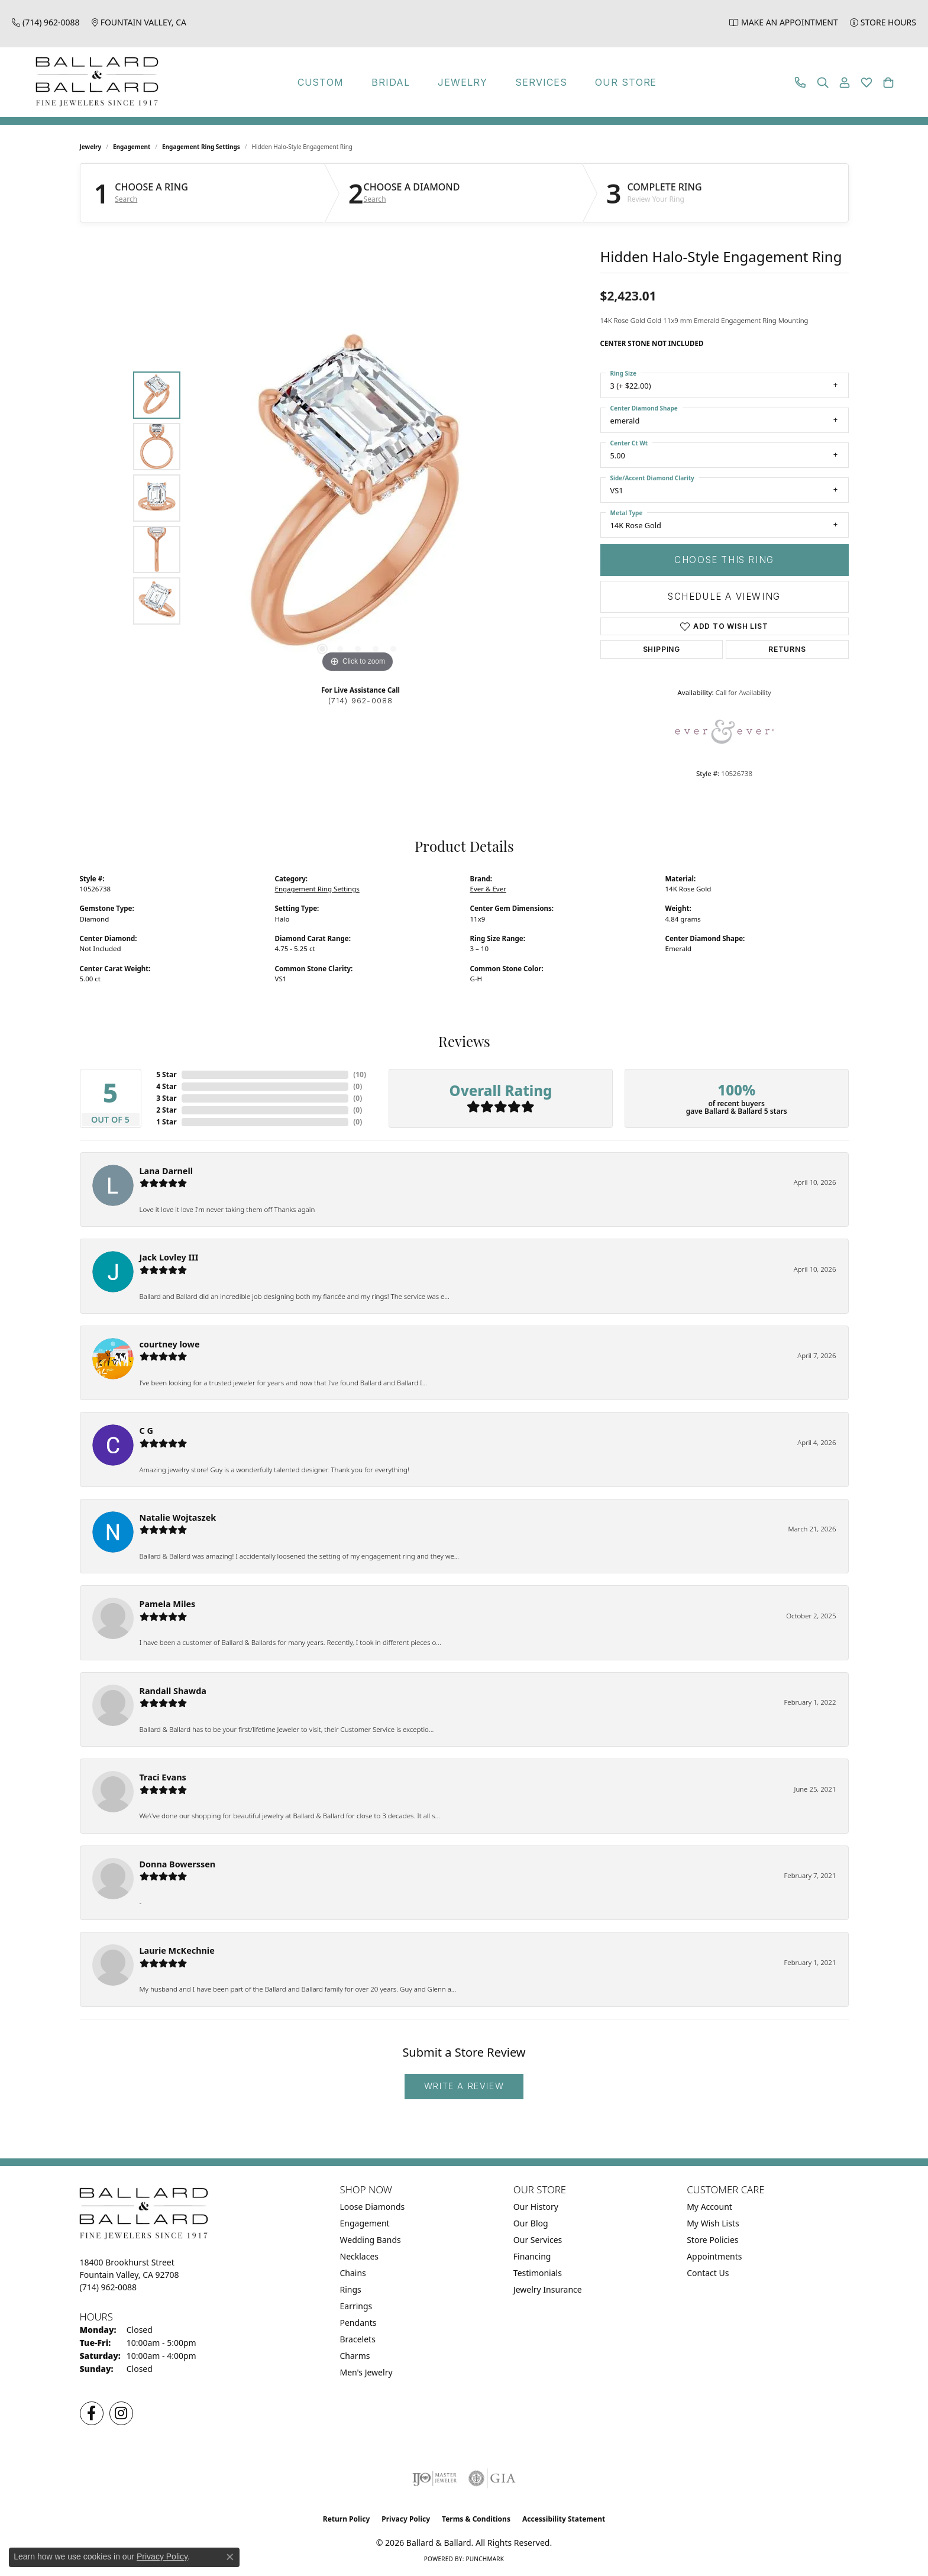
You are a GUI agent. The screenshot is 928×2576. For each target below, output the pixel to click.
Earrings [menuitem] (356, 2306)
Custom (321, 82)
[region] (357, 498)
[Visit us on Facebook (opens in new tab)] (92, 2413)
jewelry (91, 147)
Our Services (537, 2239)
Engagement (131, 147)
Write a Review (464, 2086)
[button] (822, 82)
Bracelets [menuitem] (358, 2339)
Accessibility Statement (563, 2519)
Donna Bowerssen (178, 1864)
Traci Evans (163, 1777)
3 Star (166, 1098)
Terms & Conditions (476, 2519)
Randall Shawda (173, 1690)
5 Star (166, 1074)
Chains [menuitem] (353, 2272)
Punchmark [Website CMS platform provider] (484, 2559)
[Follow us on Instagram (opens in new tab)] (121, 2413)
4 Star (166, 1086)
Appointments (714, 2256)
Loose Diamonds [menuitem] (372, 2206)
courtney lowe (170, 1344)
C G (146, 1430)
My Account (709, 2206)
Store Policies (712, 2239)
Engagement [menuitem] (365, 2223)
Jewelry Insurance (547, 2289)
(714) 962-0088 (360, 700)
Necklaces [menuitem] (359, 2256)
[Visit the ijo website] (434, 2478)
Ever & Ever (488, 888)
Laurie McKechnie (177, 1950)
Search (126, 199)
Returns (787, 649)
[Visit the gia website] (492, 2478)
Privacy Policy (405, 2519)
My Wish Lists (713, 2223)
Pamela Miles (168, 1603)
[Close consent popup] (230, 2557)
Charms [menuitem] (355, 2355)
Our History (535, 2206)
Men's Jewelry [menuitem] (366, 2372)
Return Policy (346, 2519)
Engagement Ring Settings (201, 147)
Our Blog (530, 2223)
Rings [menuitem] (350, 2289)
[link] (46, 22)
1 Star (166, 1122)
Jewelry (462, 82)
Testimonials (537, 2272)
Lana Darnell (166, 1171)
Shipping (661, 649)
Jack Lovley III (169, 1257)
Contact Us (708, 2272)
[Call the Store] (108, 2287)
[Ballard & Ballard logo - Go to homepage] (94, 82)
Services (541, 82)
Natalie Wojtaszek (178, 1517)
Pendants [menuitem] (358, 2322)
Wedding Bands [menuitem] (370, 2239)
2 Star (166, 1110)
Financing (532, 2256)
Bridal (390, 82)
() (359, 1074)
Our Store (626, 82)
